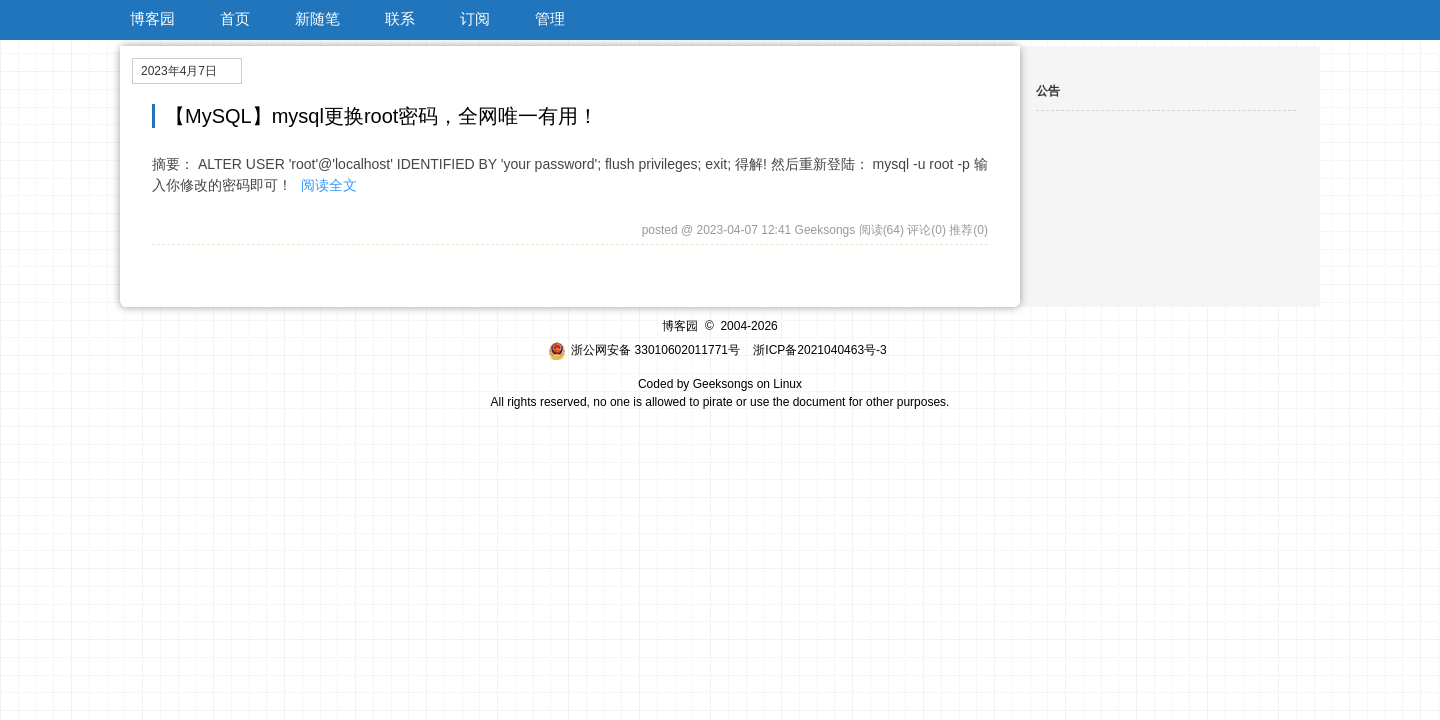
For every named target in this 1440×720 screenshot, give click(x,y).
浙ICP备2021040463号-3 (819, 350)
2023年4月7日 (179, 71)
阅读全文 (329, 185)
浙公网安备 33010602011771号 (644, 350)
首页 (235, 18)
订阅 (475, 18)
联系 (400, 18)
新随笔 (317, 18)
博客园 (152, 18)
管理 (550, 18)
